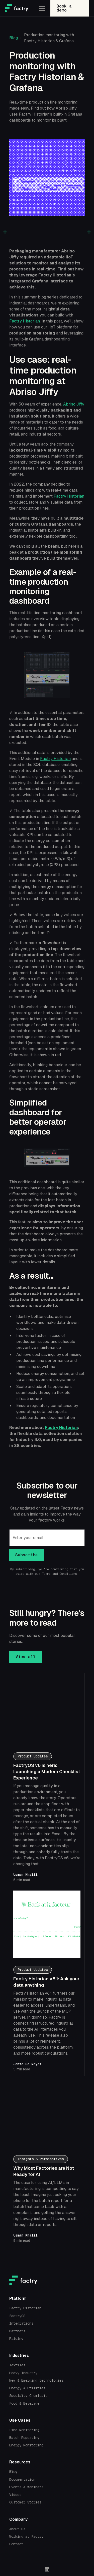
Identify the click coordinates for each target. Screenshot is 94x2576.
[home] (16, 8)
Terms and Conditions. (60, 1574)
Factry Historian (24, 321)
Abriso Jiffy (73, 404)
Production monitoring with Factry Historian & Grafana (49, 38)
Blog (13, 38)
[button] (41, 8)
